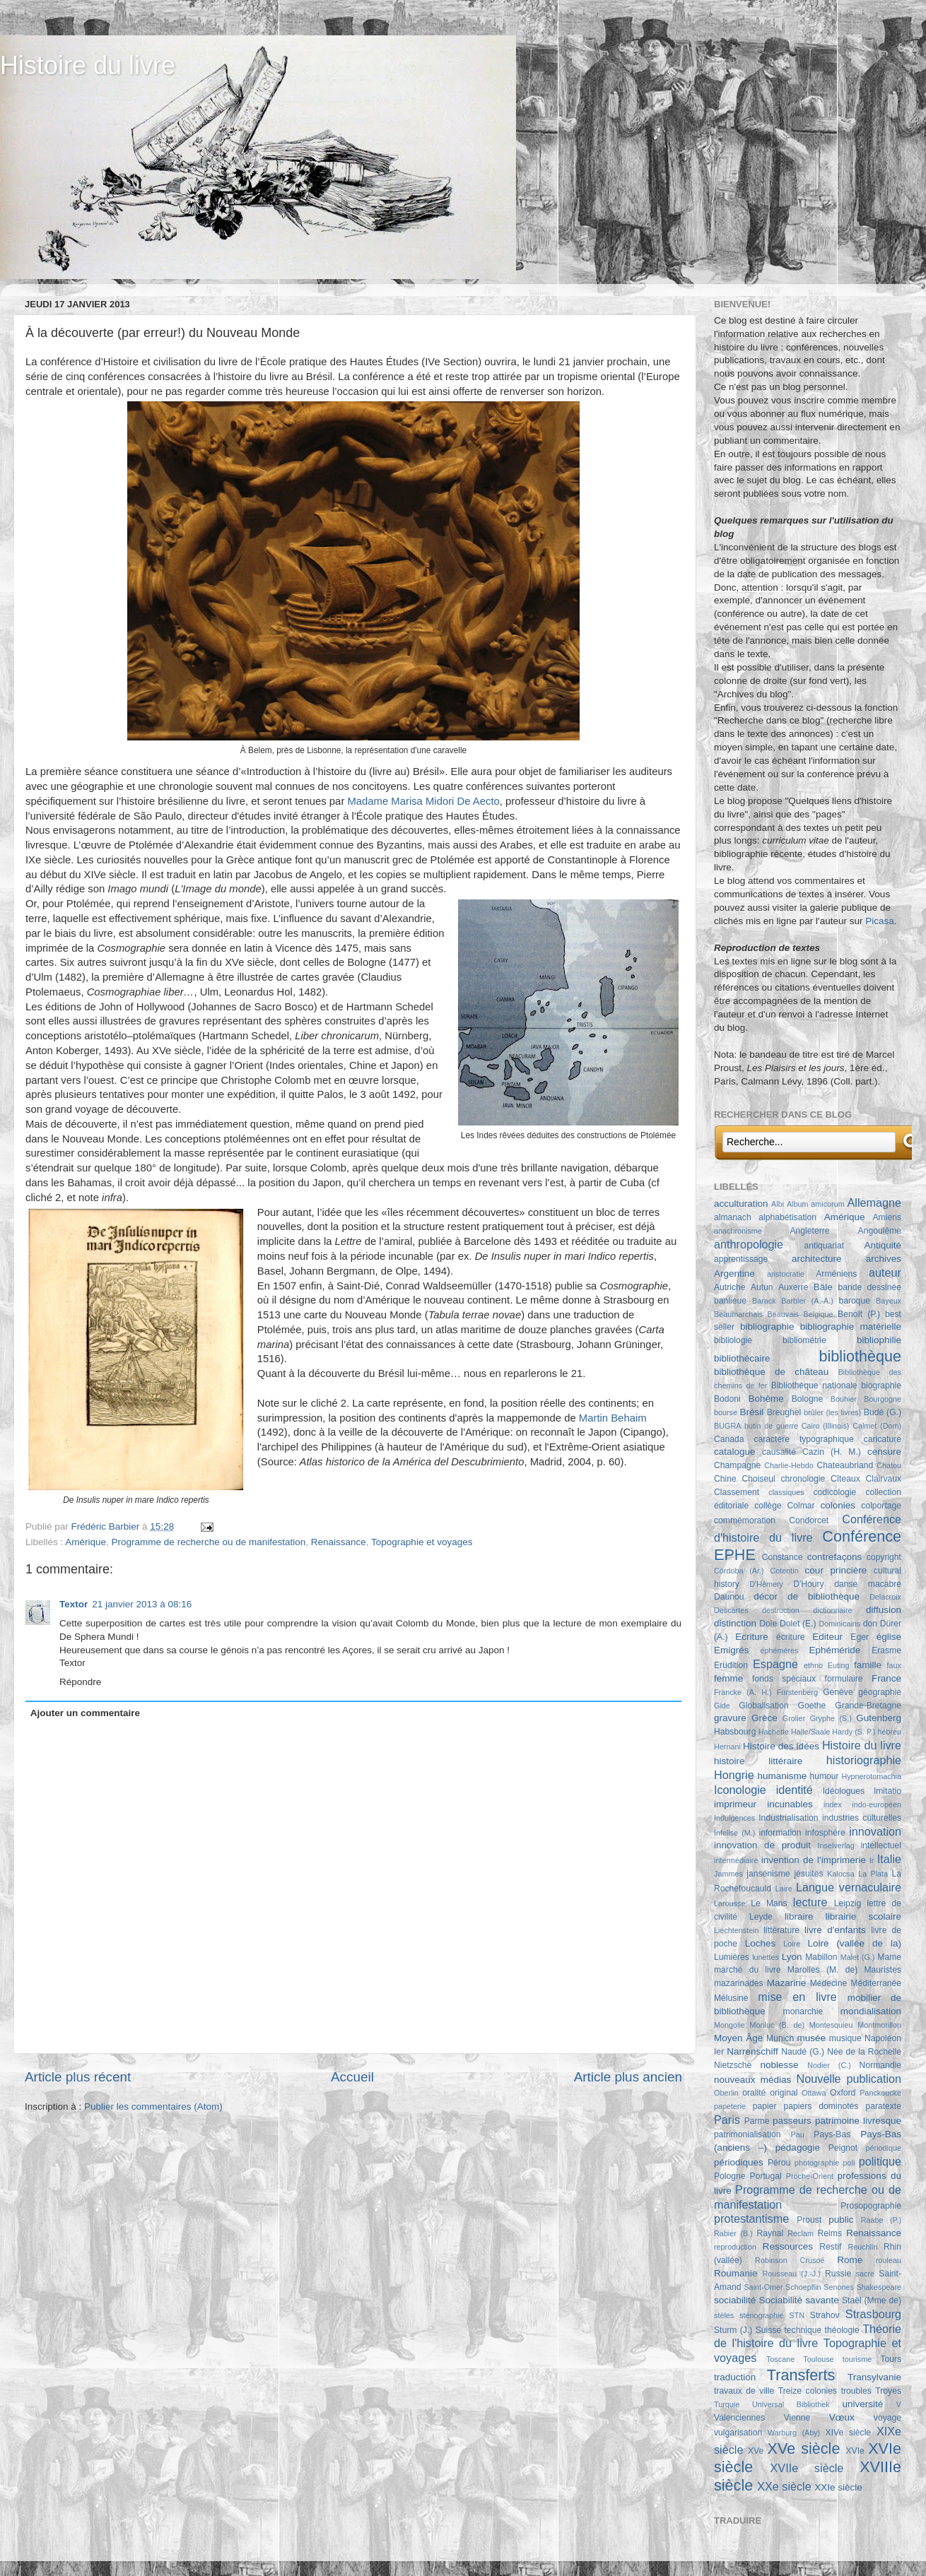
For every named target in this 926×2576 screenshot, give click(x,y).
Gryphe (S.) (831, 1718)
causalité (779, 1452)
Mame (889, 1957)
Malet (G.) (857, 1957)
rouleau (888, 2260)
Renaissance (338, 1542)
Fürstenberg (797, 1692)
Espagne (775, 1664)
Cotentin (784, 1570)
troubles (856, 2391)
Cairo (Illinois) (826, 1426)
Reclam (800, 2233)
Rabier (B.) (733, 2233)
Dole (768, 1624)
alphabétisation (787, 1217)
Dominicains (839, 1623)
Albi (777, 1204)
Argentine (734, 1273)
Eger (859, 1637)
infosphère (825, 1833)
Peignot (842, 2148)
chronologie (802, 1479)
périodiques (738, 2162)
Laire (783, 1888)
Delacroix (885, 1597)
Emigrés (731, 1650)
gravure (730, 1718)
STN (796, 2315)
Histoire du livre (87, 65)
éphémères (779, 1650)
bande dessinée (869, 1287)
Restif (830, 2247)
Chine (725, 1479)
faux (894, 1665)
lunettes (765, 1957)
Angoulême (879, 1231)
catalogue (735, 1451)
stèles (724, 2315)
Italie (889, 1859)
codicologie (834, 1492)
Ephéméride (835, 1650)
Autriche (730, 1287)
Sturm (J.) (733, 2330)
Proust (809, 2220)
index (833, 1804)
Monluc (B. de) (777, 2025)
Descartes (731, 1610)
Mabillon (821, 1957)
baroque (854, 1301)
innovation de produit (762, 1845)
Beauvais (783, 1314)
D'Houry (808, 1584)
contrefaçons (834, 1557)
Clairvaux (883, 1479)
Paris (727, 2119)
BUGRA (727, 1426)
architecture (817, 1258)
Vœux (842, 2417)
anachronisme (738, 1231)
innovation (875, 1831)
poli (849, 2162)
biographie (881, 1385)
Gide (722, 1705)
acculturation (741, 1203)
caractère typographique (803, 1439)
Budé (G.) (882, 1412)
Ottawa (814, 2092)
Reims (830, 2233)
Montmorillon (879, 2025)
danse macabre (867, 1584)
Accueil (352, 2076)
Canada (729, 1439)
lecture (810, 1902)
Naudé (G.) (802, 2052)
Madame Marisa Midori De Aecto (423, 801)
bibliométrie (804, 1340)
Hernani (727, 1746)
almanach (732, 1217)
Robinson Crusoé (789, 2260)
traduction (735, 2377)
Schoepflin (803, 2287)
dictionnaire (832, 1610)
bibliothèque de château (771, 1371)
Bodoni (727, 1399)
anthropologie (748, 1244)
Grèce (764, 1718)
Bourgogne (882, 1399)
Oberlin (726, 2092)
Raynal (769, 2233)
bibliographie (767, 1326)
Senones (839, 2287)
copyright (884, 1557)
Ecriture (751, 1636)
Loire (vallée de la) (854, 1943)
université (862, 2404)
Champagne (737, 1465)
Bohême (765, 1398)
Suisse (768, 2330)
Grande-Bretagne (868, 1706)
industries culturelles (861, 1818)
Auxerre (793, 1287)
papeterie (730, 2106)
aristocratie (785, 1274)
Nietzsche (732, 2065)
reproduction (735, 2247)
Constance (782, 1557)
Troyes (888, 2391)
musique (845, 2038)
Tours (890, 2359)
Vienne (797, 2418)
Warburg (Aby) (794, 2432)
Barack (764, 1300)
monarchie (803, 2011)
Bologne (808, 1399)
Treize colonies (807, 2391)
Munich (780, 2038)
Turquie (726, 2404)
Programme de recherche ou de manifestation (209, 1542)
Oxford (842, 2093)
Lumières (731, 1957)
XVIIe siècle (807, 2468)
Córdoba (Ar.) (739, 1570)
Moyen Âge (738, 2038)
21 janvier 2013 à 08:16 (142, 1604)
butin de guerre (771, 1426)
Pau (797, 2134)
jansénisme (768, 1874)
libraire (799, 1916)
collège (767, 1506)
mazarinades (738, 1983)
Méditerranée (875, 1983)
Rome (849, 2260)
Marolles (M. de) (822, 1970)
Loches (760, 1943)
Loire (791, 1943)
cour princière (836, 1570)
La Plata (873, 1873)
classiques (786, 1492)
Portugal (766, 2176)
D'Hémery (766, 1584)
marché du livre (747, 1970)
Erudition (731, 1665)
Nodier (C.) (829, 2065)
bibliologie (733, 1340)
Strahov (825, 2315)
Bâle (823, 1287)
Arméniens (836, 1274)
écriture (790, 1637)
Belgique (818, 1314)
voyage (887, 2418)
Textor (73, 1604)
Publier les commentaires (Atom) (153, 2106)
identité (794, 1789)
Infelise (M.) (734, 1832)
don (870, 1624)
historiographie (863, 1760)
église (889, 1636)
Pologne (730, 2176)
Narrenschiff (752, 2051)
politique (880, 2161)
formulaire (844, 1679)
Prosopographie (870, 2206)
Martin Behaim (613, 1418)
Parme (757, 2121)
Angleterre (810, 1231)
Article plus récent (78, 2076)
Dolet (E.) (798, 1624)
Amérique (85, 1542)
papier (765, 2106)
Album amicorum (816, 1204)
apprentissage (741, 1259)
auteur (885, 1272)
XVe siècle (804, 2448)
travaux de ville (744, 2391)
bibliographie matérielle (850, 1326)
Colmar (801, 1506)
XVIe (854, 2451)
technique (802, 2330)
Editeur (827, 1636)
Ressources (788, 2246)
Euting (839, 1665)
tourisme (857, 2359)
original (783, 2093)
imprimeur (735, 1804)
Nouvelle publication (849, 2078)
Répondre (80, 1682)
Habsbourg (735, 1732)
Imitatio (887, 1791)
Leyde (761, 1917)
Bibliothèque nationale (814, 1385)
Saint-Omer (763, 2287)
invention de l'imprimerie (813, 1860)
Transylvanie (874, 2377)
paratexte (883, 2106)
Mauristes (882, 1970)
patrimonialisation (747, 2134)
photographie (817, 2162)
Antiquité (882, 1245)
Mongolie (729, 2025)
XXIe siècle (838, 2487)
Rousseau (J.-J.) (791, 2273)
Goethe (811, 1706)
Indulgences (734, 1818)
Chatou (889, 1465)
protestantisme (751, 2218)
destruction (780, 1610)
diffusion (883, 1610)
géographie (879, 1692)
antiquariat (824, 1246)
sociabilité (735, 2300)
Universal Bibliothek (791, 2404)
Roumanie (736, 2273)
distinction (735, 1623)
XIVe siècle (848, 2433)
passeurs (792, 2120)
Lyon (792, 1956)
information (780, 1833)
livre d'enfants (835, 1930)
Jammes (728, 1873)
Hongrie (734, 1774)
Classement (736, 1492)
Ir (871, 1860)
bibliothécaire (742, 1358)
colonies (838, 1505)
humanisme (782, 1776)
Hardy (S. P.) (853, 1731)
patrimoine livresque (858, 2120)
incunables (790, 1804)
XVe (755, 2451)
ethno (813, 1665)
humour (823, 1776)
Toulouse (818, 2359)
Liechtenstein (736, 1930)
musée (811, 2038)
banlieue (730, 1301)
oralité (754, 2093)
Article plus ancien (628, 2076)
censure (884, 1451)
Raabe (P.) (881, 2220)
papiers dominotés (820, 2106)
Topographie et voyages (421, 1542)
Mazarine (787, 1983)
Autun (762, 1287)
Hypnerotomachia (871, 1776)
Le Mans (769, 1903)
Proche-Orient (809, 2176)
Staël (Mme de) (871, 2300)
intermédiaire (736, 1860)
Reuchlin (862, 2247)
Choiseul (758, 1479)
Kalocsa (840, 1873)
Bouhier (844, 1399)
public (840, 2219)
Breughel (784, 1412)
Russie (838, 2274)
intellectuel (881, 1845)
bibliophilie (879, 1340)
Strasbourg (873, 2314)
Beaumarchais (738, 1314)
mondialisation (870, 2011)
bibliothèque (860, 1356)
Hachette (773, 1731)
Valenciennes (739, 2418)
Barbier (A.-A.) (807, 1300)
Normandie (880, 2065)
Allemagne (875, 1202)
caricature (882, 1439)
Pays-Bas (832, 2134)
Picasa (879, 921)
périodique (883, 2148)
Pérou (779, 2163)
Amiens (887, 1217)
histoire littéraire (758, 1761)
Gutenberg (878, 1718)
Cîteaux (845, 1479)
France (886, 1678)
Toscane (780, 2359)
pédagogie (797, 2147)
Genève (838, 1692)
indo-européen (876, 1804)
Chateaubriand (845, 1465)
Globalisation (763, 1706)
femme (728, 1678)
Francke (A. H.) (743, 1692)
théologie (842, 2330)
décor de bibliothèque (807, 1596)
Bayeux (888, 1300)
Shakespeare (878, 2287)
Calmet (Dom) (876, 1426)
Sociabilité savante (799, 2300)
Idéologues (844, 1791)
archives (883, 1258)
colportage (881, 1506)
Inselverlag (836, 1845)
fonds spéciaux (784, 1679)
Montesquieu (831, 2025)
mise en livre (797, 1996)
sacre (865, 2273)
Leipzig (847, 1903)
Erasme (886, 1650)
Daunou (729, 1597)
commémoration (744, 1520)
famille (867, 1665)
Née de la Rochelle (864, 2052)
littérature (781, 1930)
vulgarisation (738, 2433)
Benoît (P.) (859, 1314)
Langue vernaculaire (848, 1887)
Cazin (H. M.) (831, 1452)
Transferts (801, 2375)
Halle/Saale (810, 1731)
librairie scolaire (863, 1916)
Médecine (829, 1983)
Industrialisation (788, 1818)
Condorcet (808, 1520)
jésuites (808, 1874)
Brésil (752, 1412)
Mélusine (731, 1998)
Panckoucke (880, 2092)
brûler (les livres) (832, 1412)
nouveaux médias (752, 2079)
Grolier (794, 1718)
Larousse (729, 1903)
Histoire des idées (781, 1746)
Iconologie (740, 1789)
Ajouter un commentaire (85, 1713)
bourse (725, 1412)
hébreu (889, 1731)
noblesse (780, 2065)
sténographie (761, 2315)
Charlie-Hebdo (789, 1465)
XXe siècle (784, 2486)
